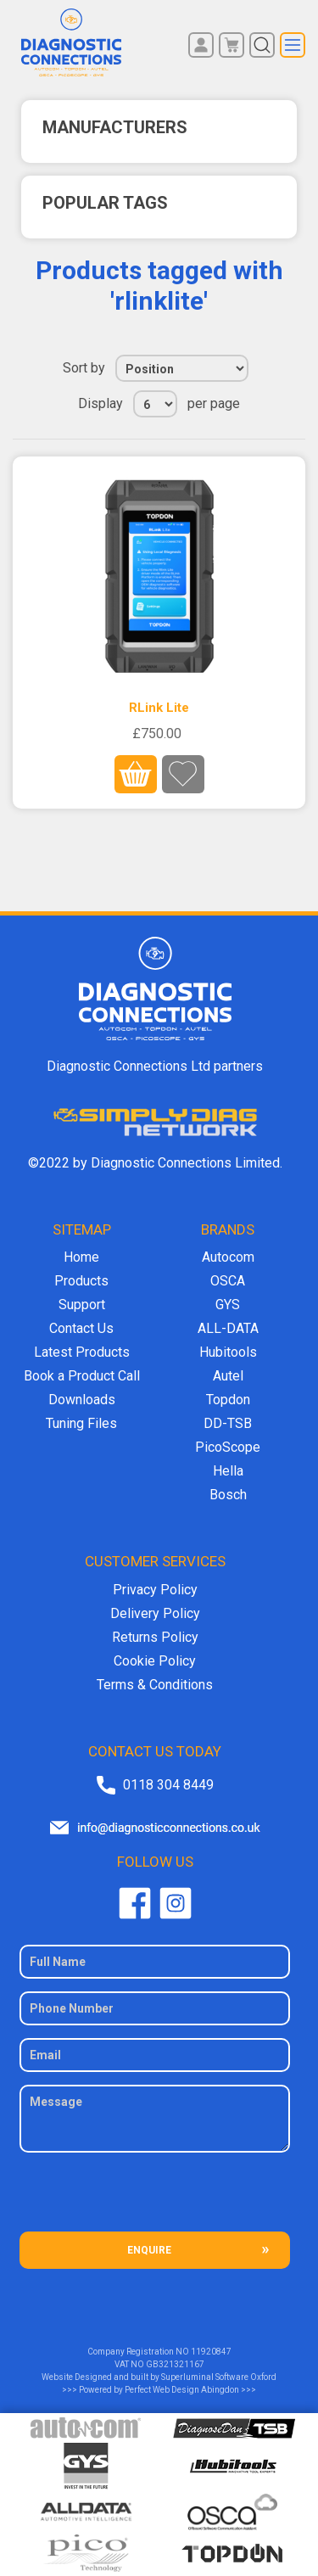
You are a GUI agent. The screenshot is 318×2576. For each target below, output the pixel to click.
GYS (227, 1304)
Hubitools (228, 1352)
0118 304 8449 (168, 1785)
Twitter (175, 1903)
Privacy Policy (155, 1590)
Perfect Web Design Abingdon (182, 2389)
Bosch (228, 1495)
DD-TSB (228, 1423)
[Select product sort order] (181, 368)
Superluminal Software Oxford (218, 2377)
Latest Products (82, 1352)
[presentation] (155, 2198)
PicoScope (227, 1447)
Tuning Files (81, 1423)
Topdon (228, 1400)
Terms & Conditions (155, 1685)
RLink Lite (159, 707)
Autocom (228, 1257)
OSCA (227, 1281)
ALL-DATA (228, 1328)
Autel (228, 1376)
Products (81, 1281)
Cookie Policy (155, 1661)
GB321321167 (175, 2364)
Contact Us (81, 1328)
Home (81, 1257)
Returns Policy (155, 1637)
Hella (228, 1471)
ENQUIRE (149, 2250)
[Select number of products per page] (155, 403)
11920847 (211, 2351)
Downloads (81, 1400)
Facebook (135, 1903)
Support (82, 1304)
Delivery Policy (155, 1613)
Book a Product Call (82, 1376)
